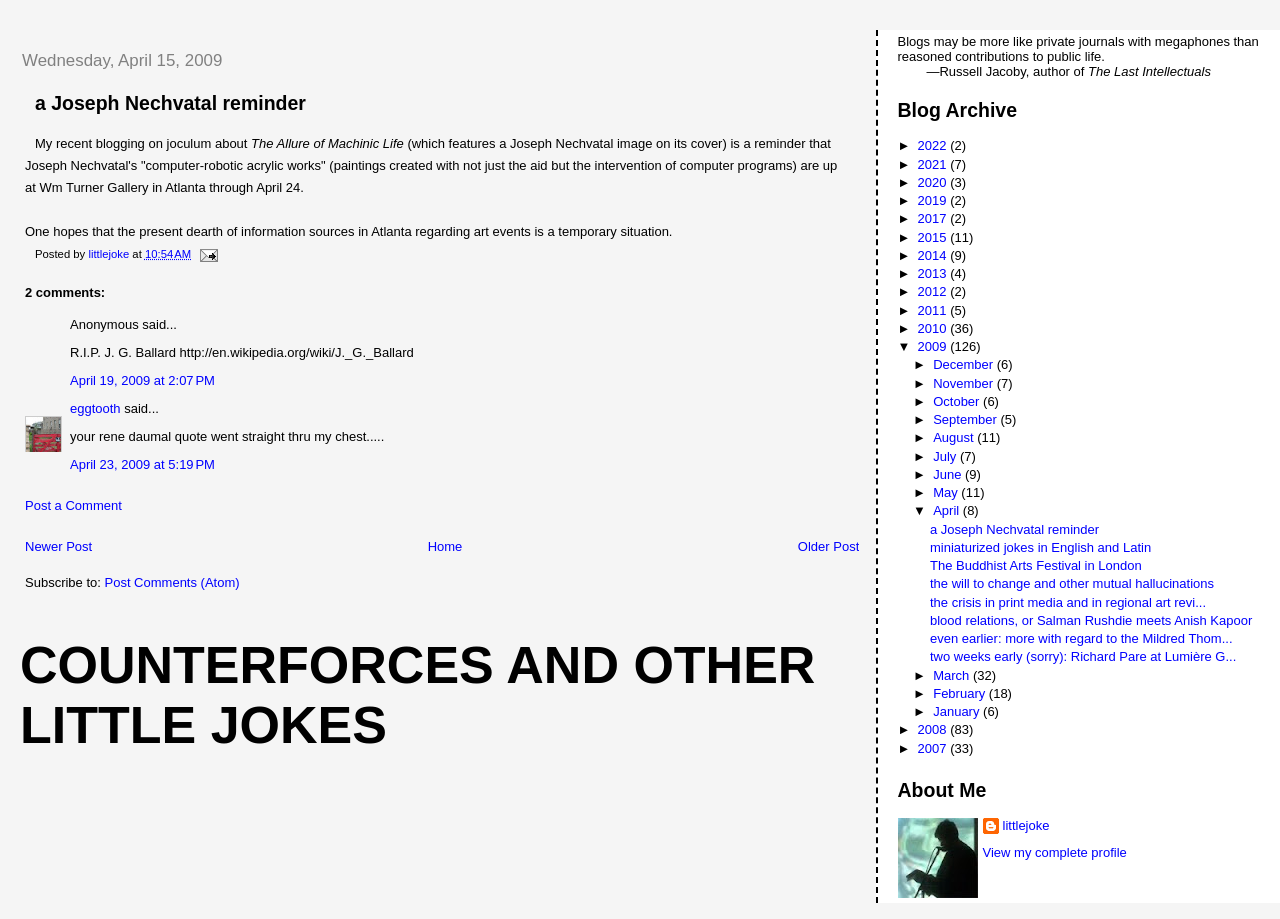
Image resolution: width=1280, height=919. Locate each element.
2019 (934, 200)
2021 (934, 164)
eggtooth (95, 408)
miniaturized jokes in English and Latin (1040, 547)
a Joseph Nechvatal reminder (1014, 529)
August (955, 437)
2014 (934, 255)
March (953, 675)
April (948, 510)
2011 (934, 310)
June (949, 474)
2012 (934, 291)
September (966, 419)
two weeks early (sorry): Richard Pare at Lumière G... (1083, 656)
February (961, 693)
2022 (934, 145)
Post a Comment (73, 505)
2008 (934, 729)
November (965, 383)
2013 (934, 273)
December (965, 364)
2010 (934, 328)
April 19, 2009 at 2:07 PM (142, 380)
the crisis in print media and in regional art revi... (1068, 602)
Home (445, 546)
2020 (934, 182)
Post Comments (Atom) (172, 582)
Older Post (828, 546)
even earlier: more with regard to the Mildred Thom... (1081, 638)
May (947, 492)
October (958, 401)
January (958, 711)
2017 (934, 218)
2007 (934, 748)
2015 (934, 237)
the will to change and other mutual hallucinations (1072, 583)
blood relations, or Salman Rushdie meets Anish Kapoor (1091, 620)
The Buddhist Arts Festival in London (1036, 565)
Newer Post (58, 546)
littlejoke (1026, 825)
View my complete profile (1055, 852)
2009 (934, 346)
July (946, 456)
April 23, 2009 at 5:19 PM (142, 464)
